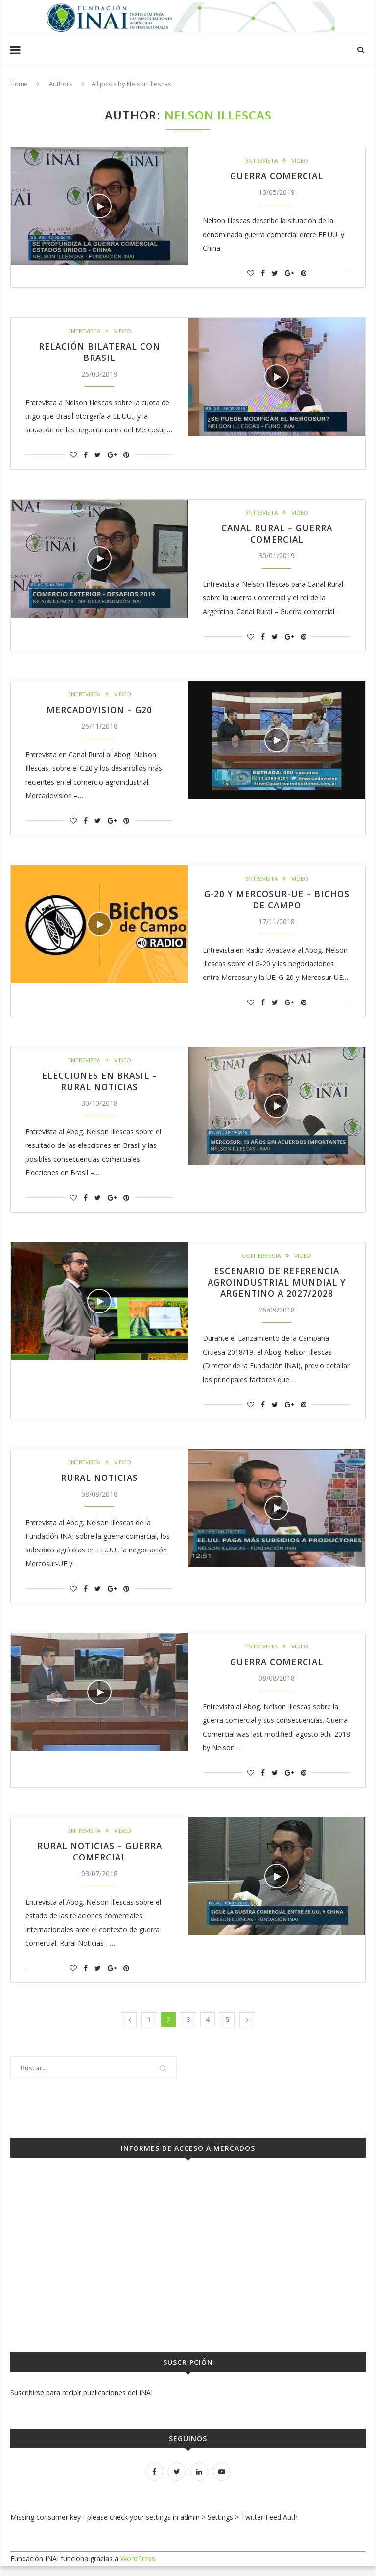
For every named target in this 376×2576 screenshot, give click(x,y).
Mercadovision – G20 (99, 713)
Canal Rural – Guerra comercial (276, 536)
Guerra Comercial (276, 176)
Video (299, 160)
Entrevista (261, 160)
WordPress (137, 2569)
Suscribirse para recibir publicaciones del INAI (81, 2403)
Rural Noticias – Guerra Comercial (99, 1861)
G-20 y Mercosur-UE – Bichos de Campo (276, 904)
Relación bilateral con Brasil (99, 353)
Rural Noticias (99, 1486)
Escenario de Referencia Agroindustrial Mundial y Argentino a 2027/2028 (277, 1289)
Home (19, 83)
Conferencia (261, 1261)
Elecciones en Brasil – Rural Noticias (99, 1086)
